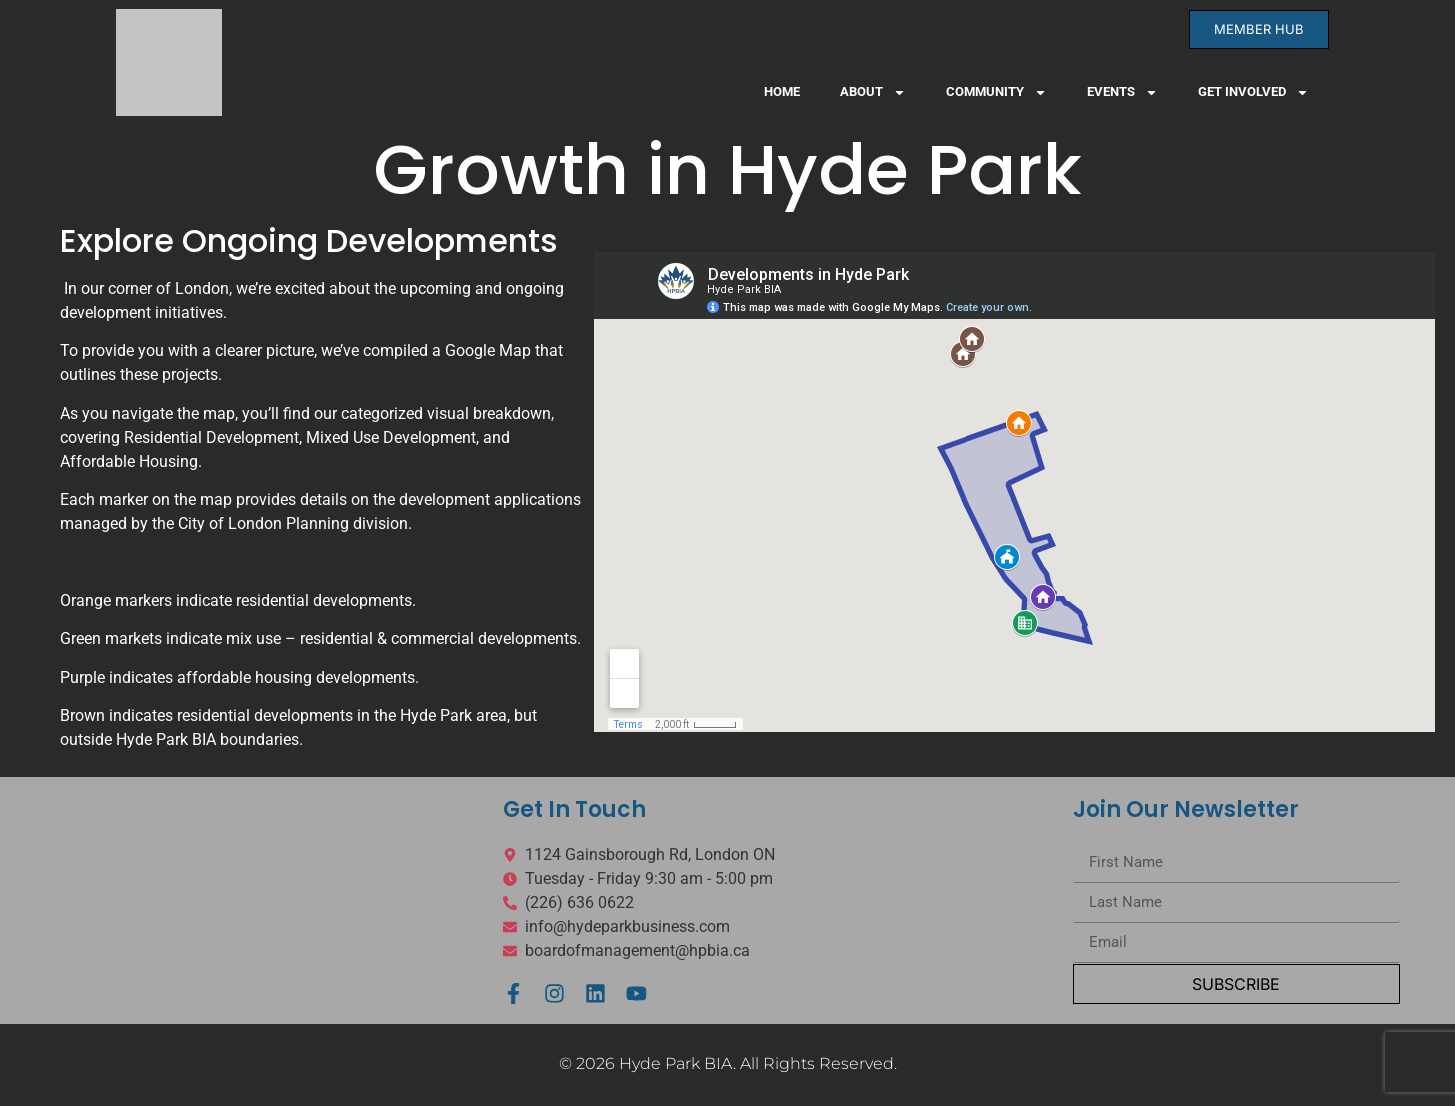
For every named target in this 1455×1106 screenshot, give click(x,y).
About (873, 92)
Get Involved (1253, 92)
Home (782, 91)
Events (1122, 92)
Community (996, 92)
